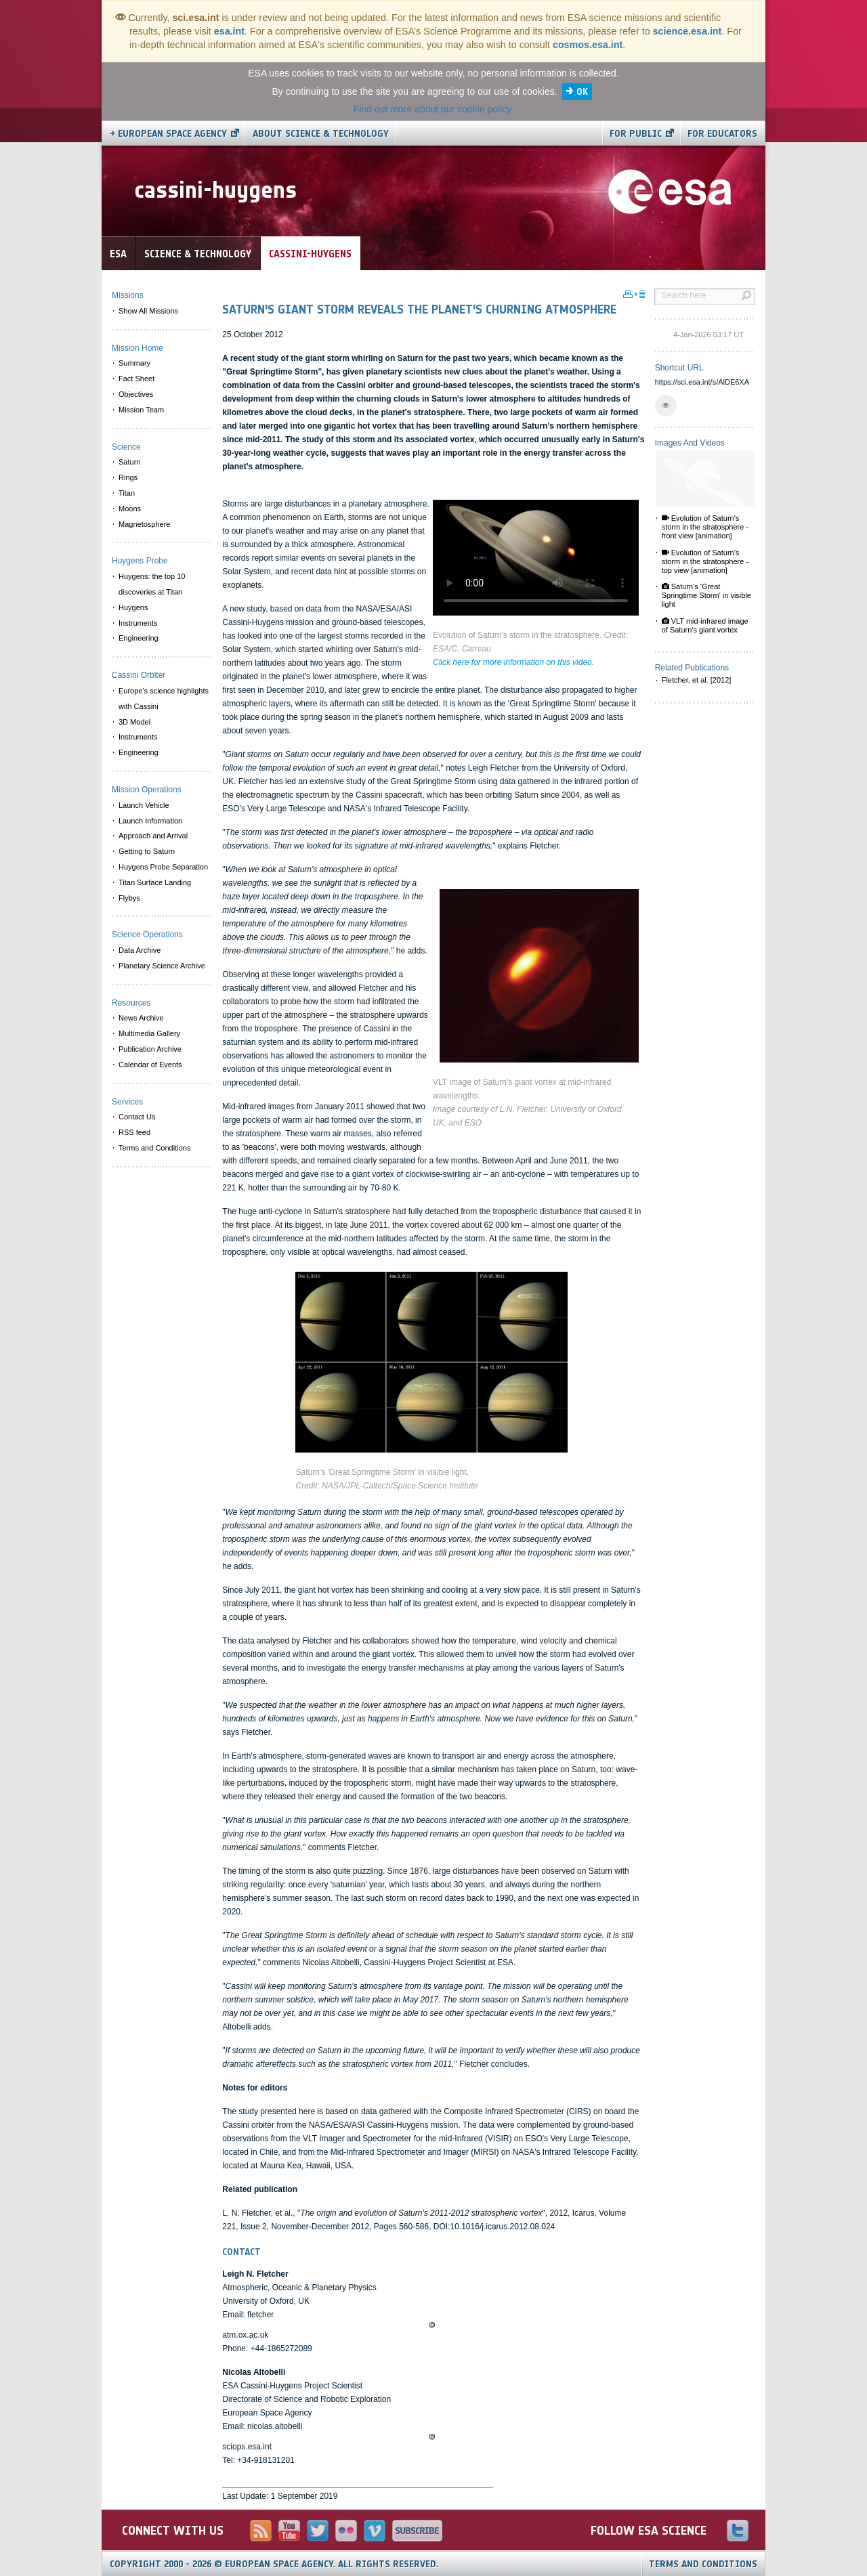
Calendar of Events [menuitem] (150, 1064)
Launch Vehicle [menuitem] (144, 805)
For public (636, 133)
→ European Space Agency (168, 133)
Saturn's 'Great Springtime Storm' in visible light (706, 595)
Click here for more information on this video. (513, 662)
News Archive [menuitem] (141, 1018)
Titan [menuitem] (127, 493)
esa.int (229, 31)
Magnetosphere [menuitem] (144, 524)
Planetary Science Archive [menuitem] (162, 966)
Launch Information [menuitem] (150, 821)
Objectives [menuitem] (136, 394)
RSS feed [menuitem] (134, 1132)
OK (582, 92)
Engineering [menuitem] (138, 638)
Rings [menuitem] (128, 477)
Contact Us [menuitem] (137, 1117)
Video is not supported (536, 558)
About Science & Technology (321, 133)
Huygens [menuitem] (133, 607)
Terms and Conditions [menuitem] (154, 1148)
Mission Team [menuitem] (141, 410)
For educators (722, 133)
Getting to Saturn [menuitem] (147, 851)
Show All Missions (148, 311)
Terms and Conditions (703, 2564)
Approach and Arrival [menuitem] (153, 836)
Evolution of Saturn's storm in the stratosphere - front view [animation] (705, 527)
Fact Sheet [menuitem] (136, 378)
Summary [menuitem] (134, 363)
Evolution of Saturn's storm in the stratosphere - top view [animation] (705, 561)
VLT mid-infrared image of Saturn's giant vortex (705, 625)
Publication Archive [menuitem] (150, 1049)
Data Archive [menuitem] (140, 950)
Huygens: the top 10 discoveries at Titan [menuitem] (152, 584)
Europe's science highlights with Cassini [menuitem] (164, 698)
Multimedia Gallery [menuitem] (149, 1033)
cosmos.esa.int (587, 44)
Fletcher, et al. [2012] (697, 680)
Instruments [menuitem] (138, 623)
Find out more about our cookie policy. (433, 109)
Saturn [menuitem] (129, 462)
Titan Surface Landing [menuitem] (155, 882)
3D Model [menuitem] (134, 722)
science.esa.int (687, 31)
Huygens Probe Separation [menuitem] (163, 867)
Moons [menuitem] (130, 509)
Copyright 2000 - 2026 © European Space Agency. (274, 2564)
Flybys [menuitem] (129, 898)
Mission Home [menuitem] (137, 348)
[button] (666, 405)
